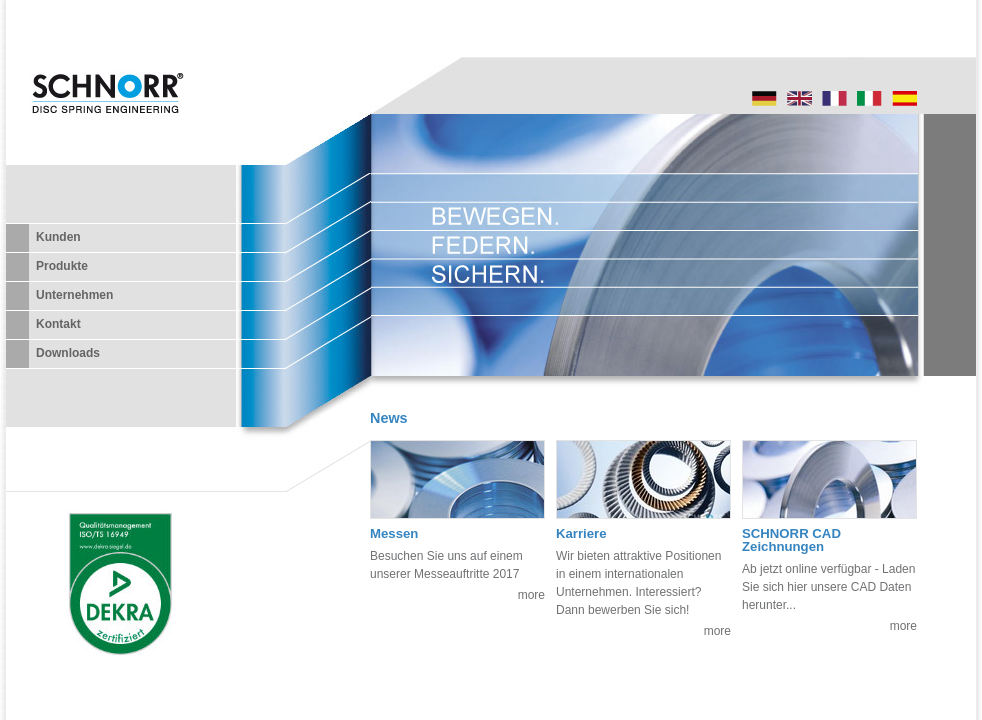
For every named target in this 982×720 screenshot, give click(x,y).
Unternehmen (74, 295)
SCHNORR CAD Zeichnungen (791, 540)
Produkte (62, 266)
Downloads (68, 353)
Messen (394, 533)
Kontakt (58, 324)
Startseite (764, 98)
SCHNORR (107, 111)
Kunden (58, 237)
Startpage (799, 98)
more (531, 595)
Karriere (581, 533)
